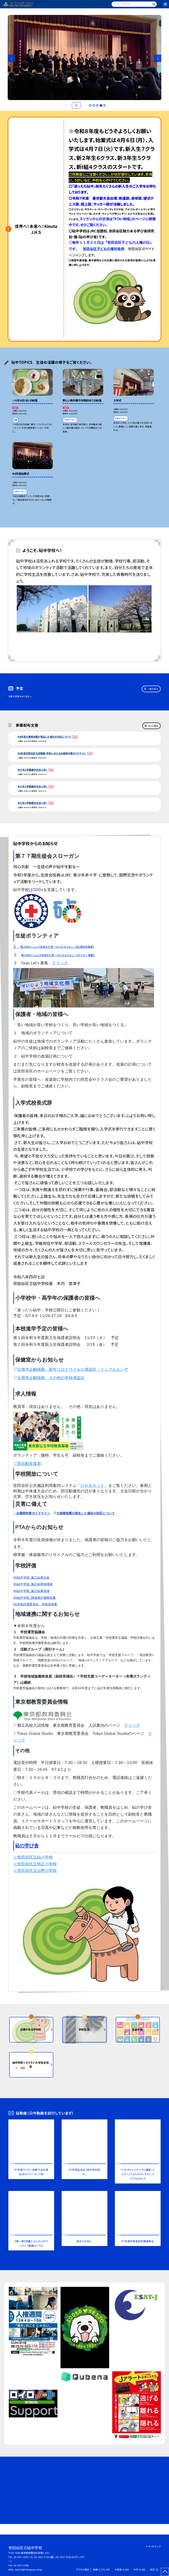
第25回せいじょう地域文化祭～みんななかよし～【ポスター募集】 (58, 955)
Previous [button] (11, 58)
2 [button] (94, 105)
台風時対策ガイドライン (33, 1513)
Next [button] (158, 58)
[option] (85, 57)
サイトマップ (154, 2546)
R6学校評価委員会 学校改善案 (35, 1604)
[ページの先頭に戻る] (165, 2572)
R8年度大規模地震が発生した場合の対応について (45, 736)
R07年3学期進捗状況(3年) (33, 769)
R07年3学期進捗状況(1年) (33, 803)
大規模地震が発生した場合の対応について (85, 1513)
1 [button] (90, 105)
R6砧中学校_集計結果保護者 (33, 1584)
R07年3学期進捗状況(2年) (33, 786)
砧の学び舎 (27, 1846)
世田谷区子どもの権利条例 (103, 248)
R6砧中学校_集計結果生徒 (31, 1578)
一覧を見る (152, 688)
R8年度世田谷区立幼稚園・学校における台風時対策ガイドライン (52, 753)
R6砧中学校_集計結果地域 (31, 1591)
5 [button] (104, 105)
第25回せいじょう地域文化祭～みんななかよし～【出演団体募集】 (57, 946)
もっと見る (153, 725)
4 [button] (101, 105)
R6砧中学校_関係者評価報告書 (34, 1598)
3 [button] (97, 105)
